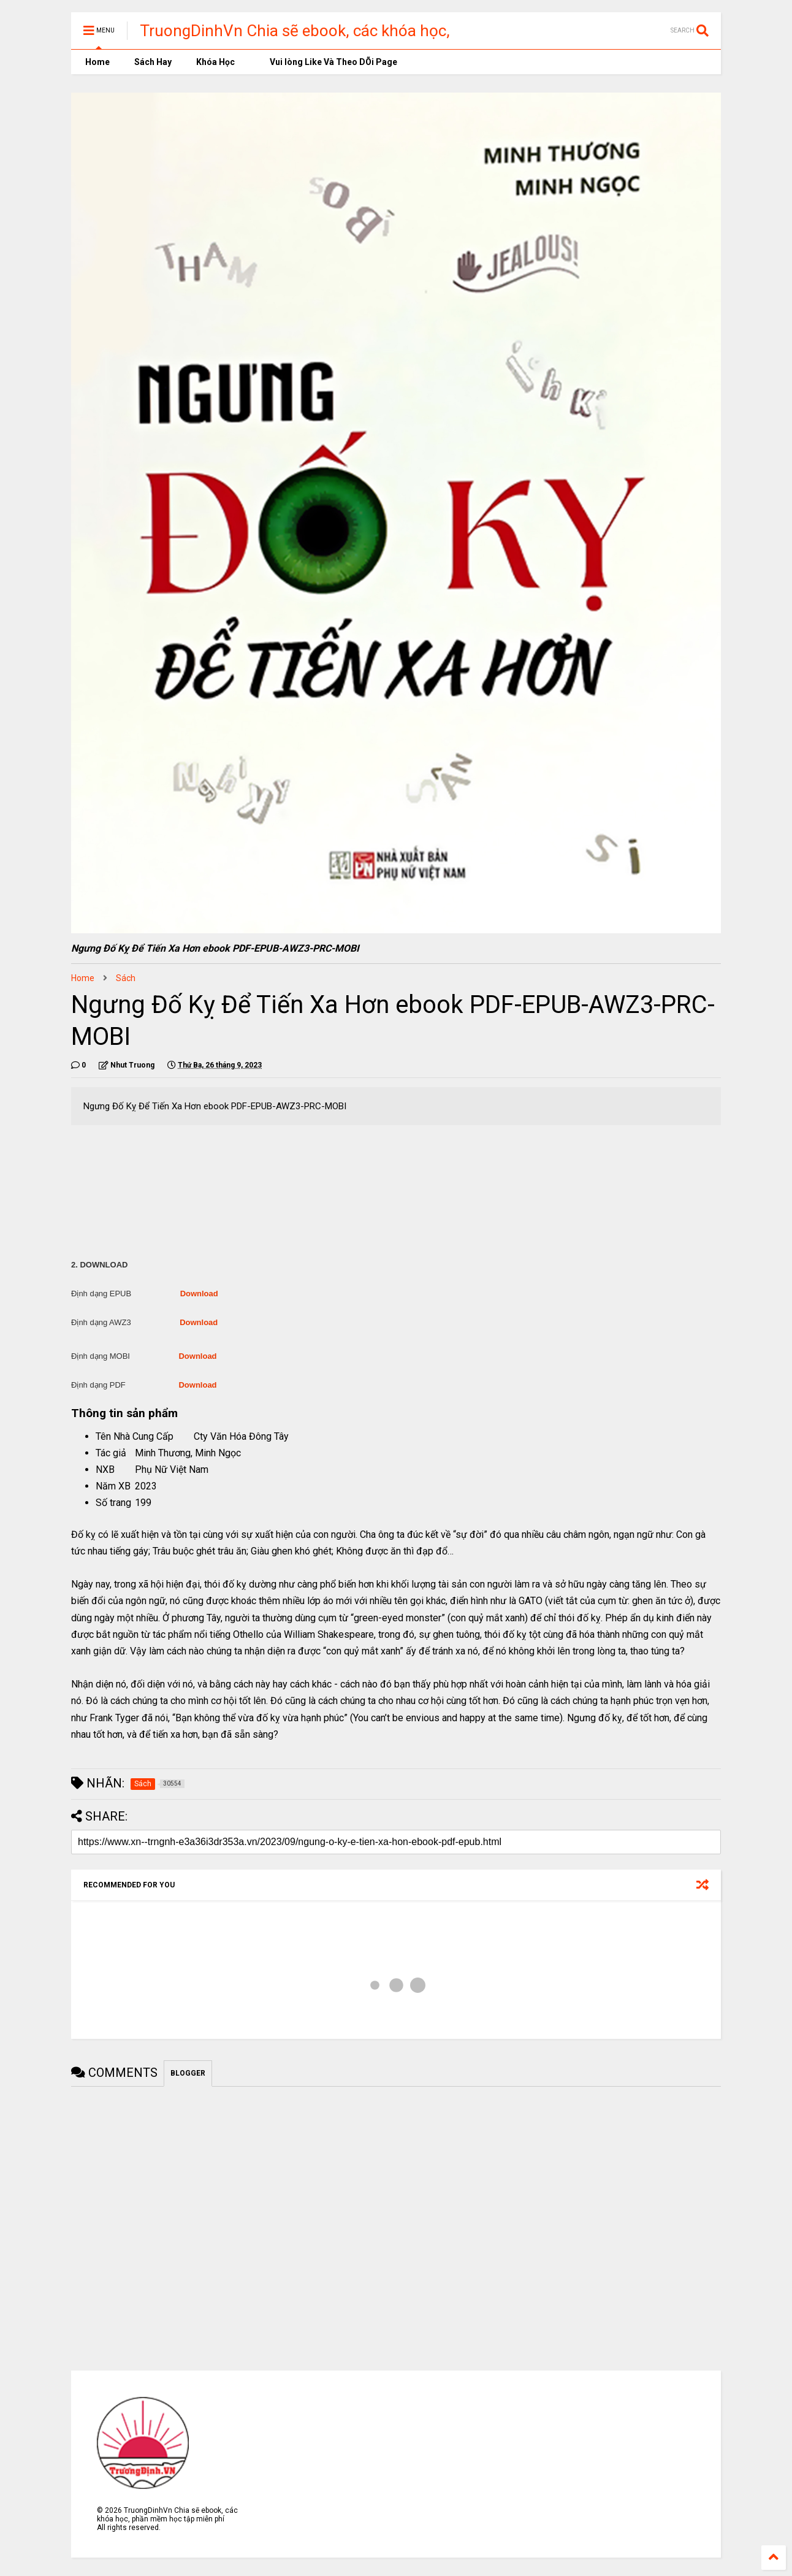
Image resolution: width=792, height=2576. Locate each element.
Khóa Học (215, 62)
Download (199, 1293)
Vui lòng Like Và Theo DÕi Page (328, 62)
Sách (125, 978)
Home (96, 62)
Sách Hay (153, 62)
